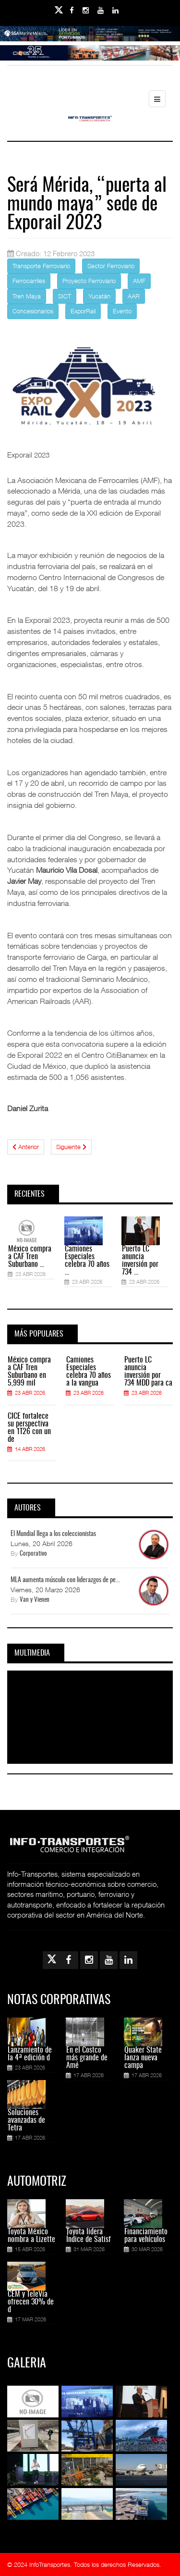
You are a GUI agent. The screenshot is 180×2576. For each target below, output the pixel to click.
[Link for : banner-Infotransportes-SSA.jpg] (90, 40)
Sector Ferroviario (110, 266)
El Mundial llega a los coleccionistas (53, 1534)
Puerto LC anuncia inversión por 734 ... (140, 1260)
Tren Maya (26, 296)
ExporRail (83, 311)
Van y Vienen (34, 1600)
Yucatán (99, 296)
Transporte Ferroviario (41, 266)
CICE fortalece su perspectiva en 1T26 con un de (29, 1427)
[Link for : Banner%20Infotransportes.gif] (90, 59)
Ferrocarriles (28, 281)
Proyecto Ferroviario (89, 281)
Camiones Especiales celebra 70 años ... (87, 1260)
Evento (122, 311)
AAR (134, 296)
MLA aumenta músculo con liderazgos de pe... (65, 1580)
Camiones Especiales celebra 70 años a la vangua (88, 1371)
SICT (64, 296)
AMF (139, 281)
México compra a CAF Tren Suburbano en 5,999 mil (29, 1371)
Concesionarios (32, 311)
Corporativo (33, 1554)
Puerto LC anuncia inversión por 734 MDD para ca (148, 1371)
